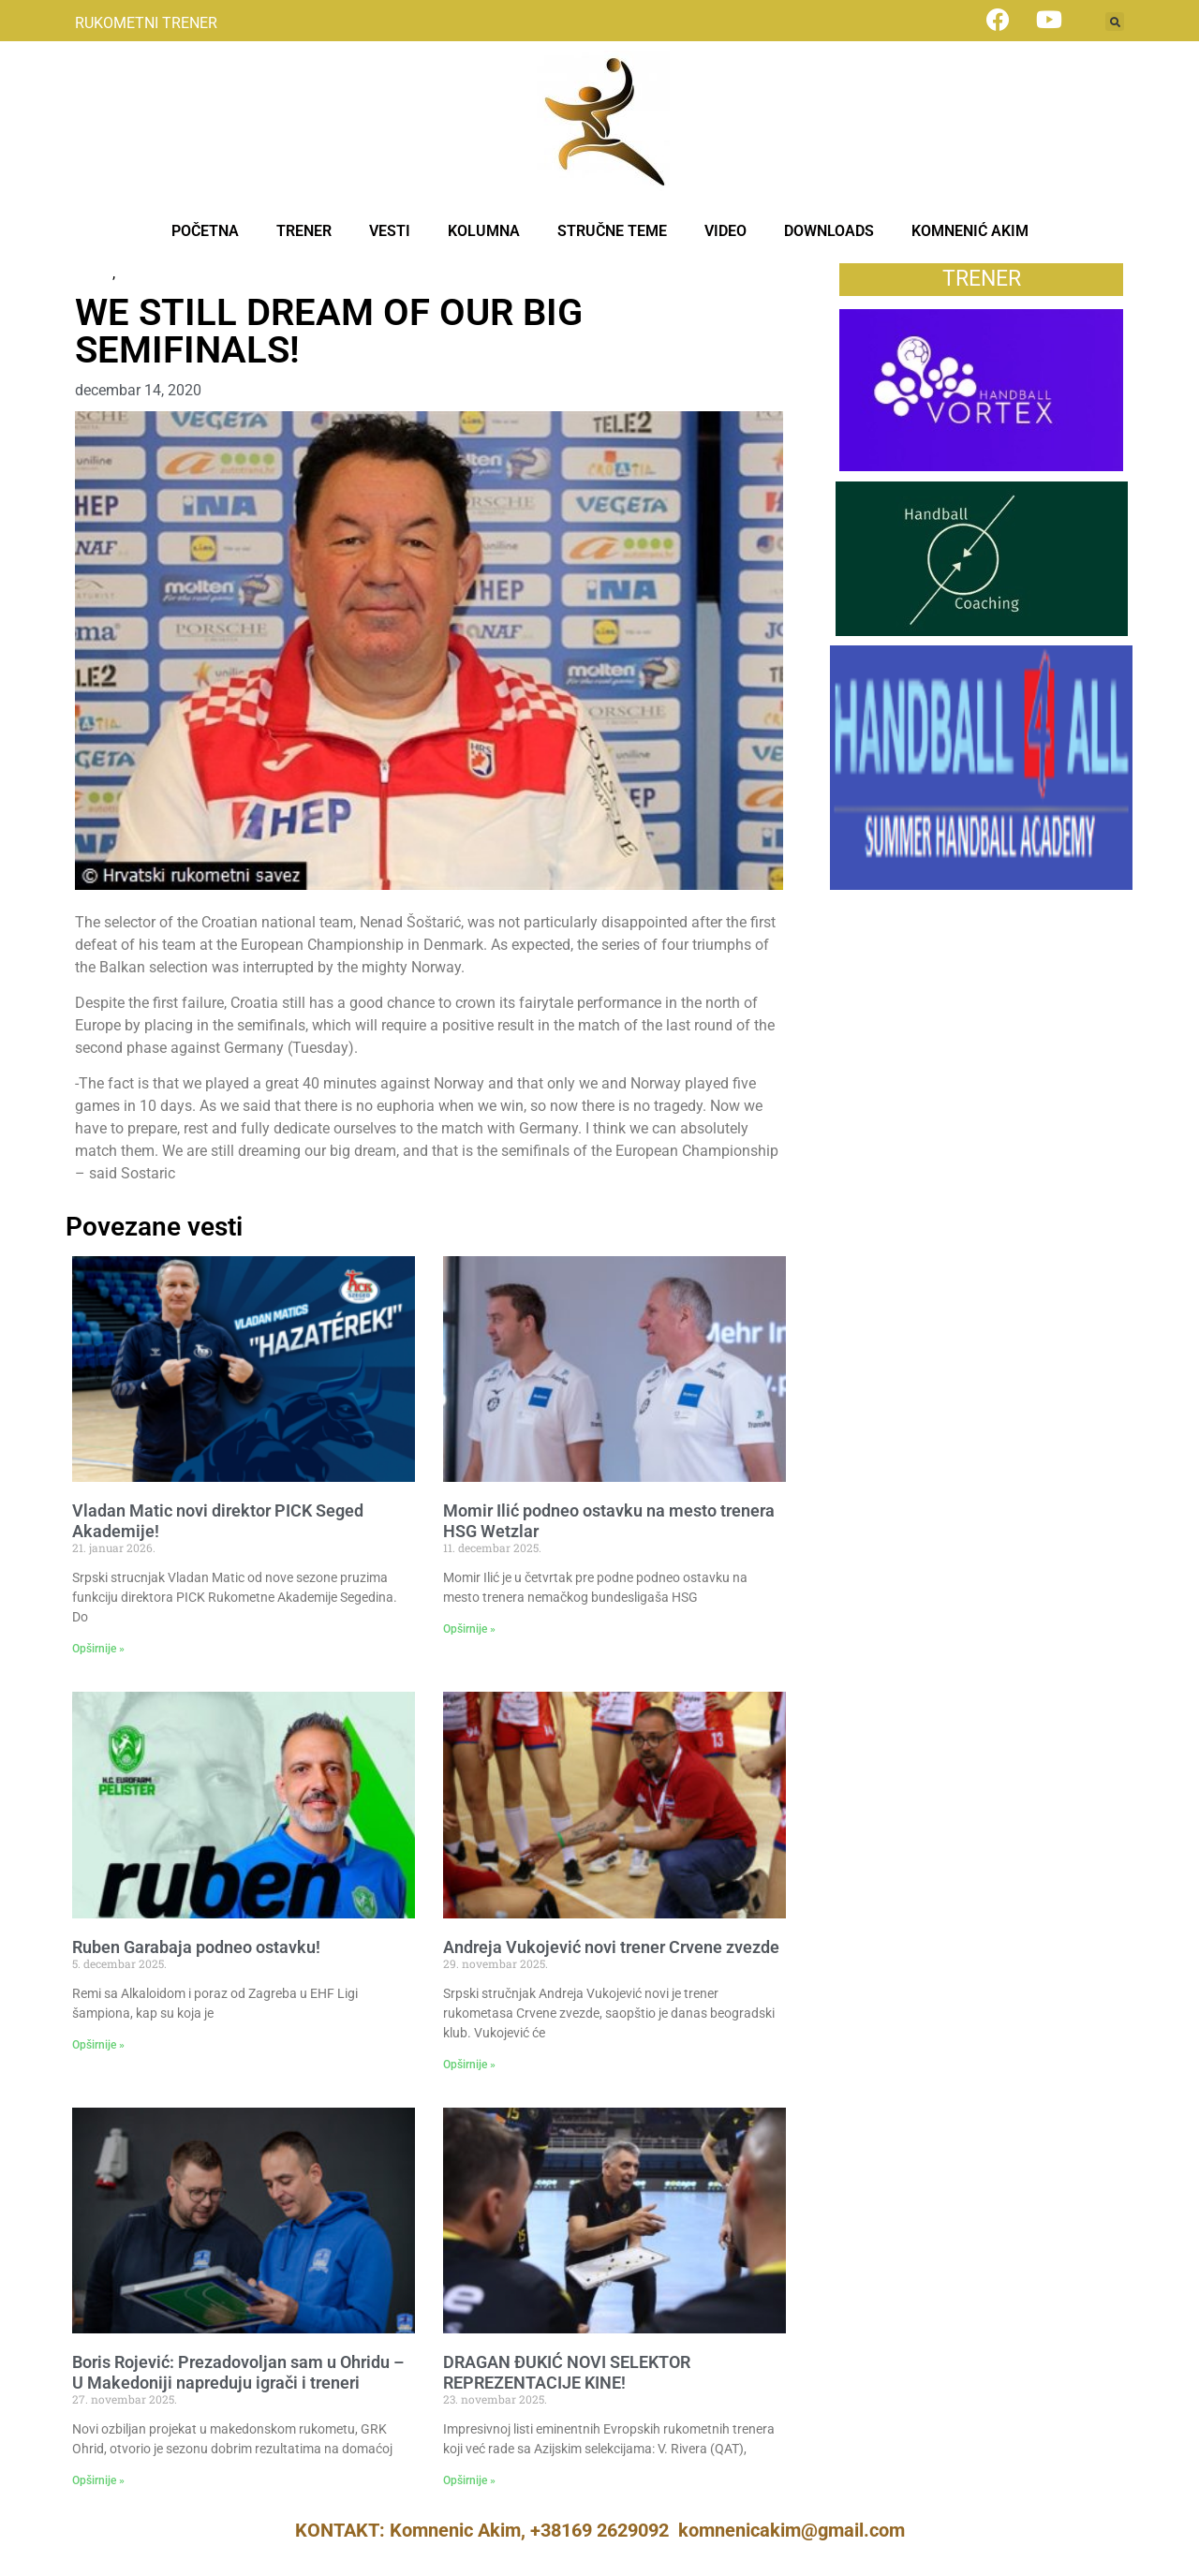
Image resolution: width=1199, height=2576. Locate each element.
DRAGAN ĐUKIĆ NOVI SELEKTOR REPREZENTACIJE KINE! (566, 2372)
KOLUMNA (484, 231)
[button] (1114, 21)
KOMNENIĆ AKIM (970, 231)
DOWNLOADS (829, 231)
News (94, 273)
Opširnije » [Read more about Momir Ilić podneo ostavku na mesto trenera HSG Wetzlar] (469, 1629)
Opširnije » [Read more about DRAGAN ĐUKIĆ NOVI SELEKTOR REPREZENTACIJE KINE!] (469, 2480)
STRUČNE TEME (612, 231)
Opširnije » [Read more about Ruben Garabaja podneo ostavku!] (98, 2044)
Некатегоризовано (184, 273)
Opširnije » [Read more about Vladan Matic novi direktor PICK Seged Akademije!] (98, 1648)
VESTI (389, 231)
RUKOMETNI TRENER (146, 23)
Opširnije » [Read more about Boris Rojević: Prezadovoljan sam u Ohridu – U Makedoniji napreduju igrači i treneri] (98, 2480)
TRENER (304, 231)
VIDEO (725, 231)
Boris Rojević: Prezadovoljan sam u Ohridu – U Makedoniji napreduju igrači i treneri (238, 2372)
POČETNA (205, 231)
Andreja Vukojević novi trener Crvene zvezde (611, 1947)
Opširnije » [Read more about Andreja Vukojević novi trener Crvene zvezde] (469, 2064)
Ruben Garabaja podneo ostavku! (196, 1947)
